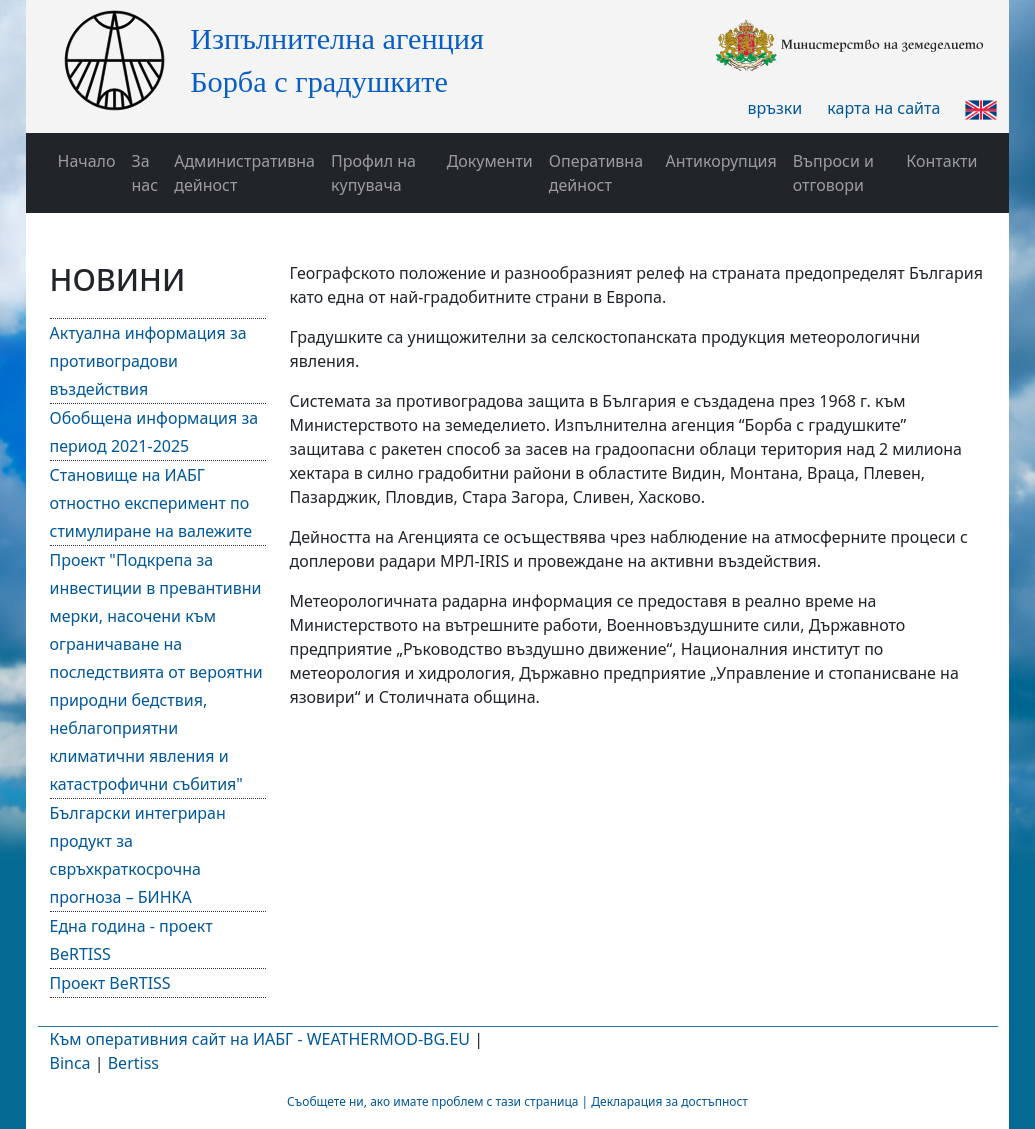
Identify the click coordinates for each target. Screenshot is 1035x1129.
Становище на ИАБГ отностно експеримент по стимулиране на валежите (151, 503)
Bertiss (133, 1063)
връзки (775, 108)
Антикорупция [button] (721, 161)
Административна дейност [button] (244, 173)
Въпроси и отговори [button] (833, 173)
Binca (70, 1063)
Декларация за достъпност (669, 1101)
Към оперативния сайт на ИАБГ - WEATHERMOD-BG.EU (260, 1039)
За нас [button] (145, 173)
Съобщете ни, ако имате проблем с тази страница (432, 1101)
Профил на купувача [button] (373, 173)
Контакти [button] (941, 161)
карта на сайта (883, 108)
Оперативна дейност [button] (596, 173)
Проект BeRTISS (110, 983)
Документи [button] (490, 161)
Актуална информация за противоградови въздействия (148, 361)
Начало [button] (87, 161)
